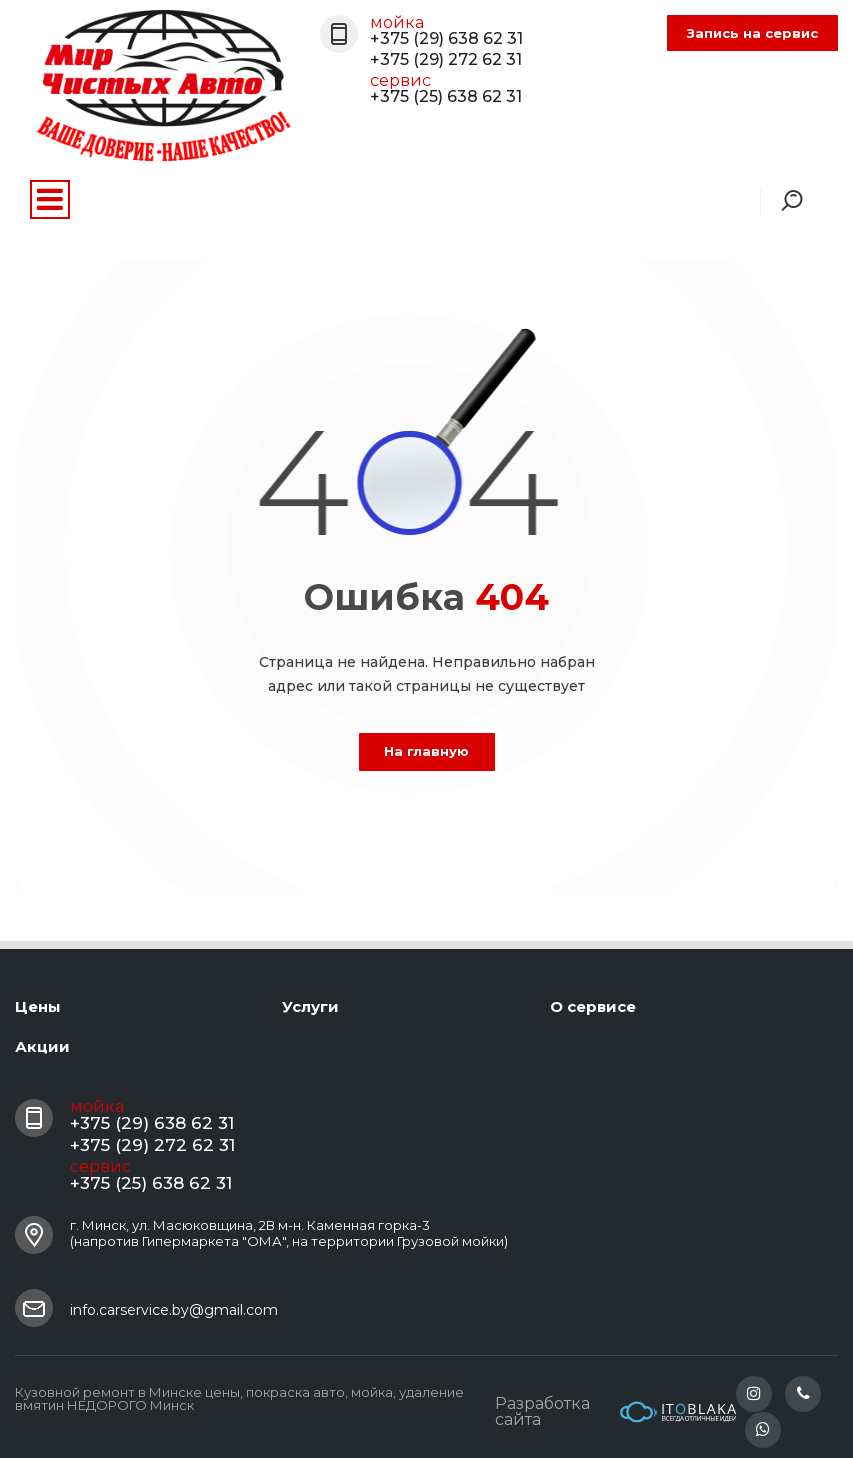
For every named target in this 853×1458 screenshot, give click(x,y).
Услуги (310, 1006)
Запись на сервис (752, 33)
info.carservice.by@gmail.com (174, 1310)
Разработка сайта (615, 1412)
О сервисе (593, 1006)
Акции (42, 1046)
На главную (426, 751)
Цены (38, 1006)
